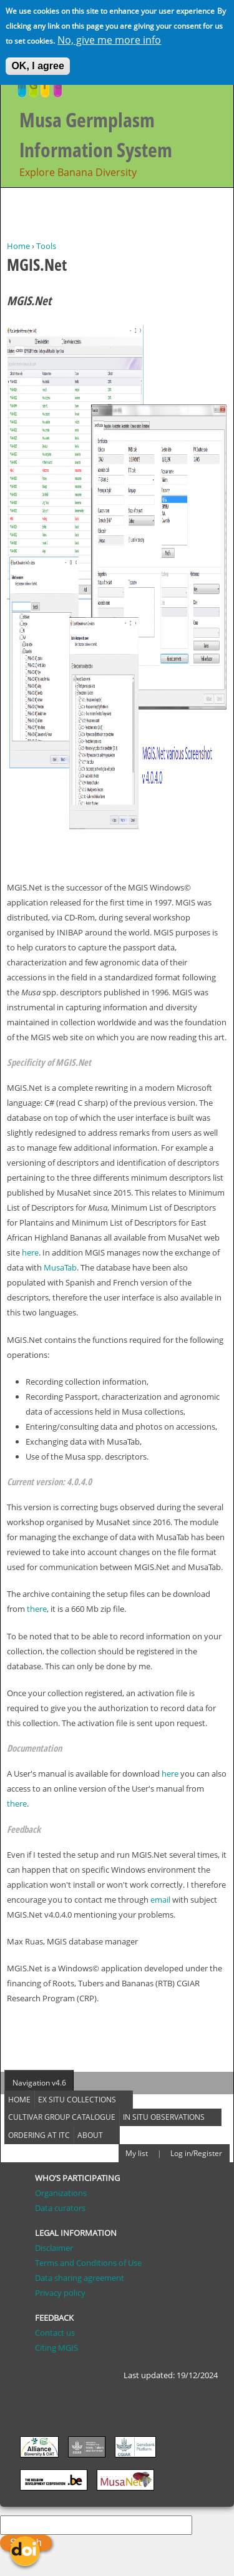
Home (18, 245)
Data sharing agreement (79, 2277)
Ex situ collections (77, 2099)
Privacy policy (60, 2292)
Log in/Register (196, 2153)
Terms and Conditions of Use (88, 2262)
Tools (46, 245)
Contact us (55, 2332)
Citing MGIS (56, 2347)
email (161, 1899)
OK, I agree (37, 61)
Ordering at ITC (39, 2135)
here (30, 1252)
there (37, 1608)
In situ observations (164, 2117)
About (90, 2135)
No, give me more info (109, 35)
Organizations (61, 2192)
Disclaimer (54, 2247)
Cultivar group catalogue (61, 2117)
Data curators (60, 2207)
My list (136, 2153)
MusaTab (60, 1267)
